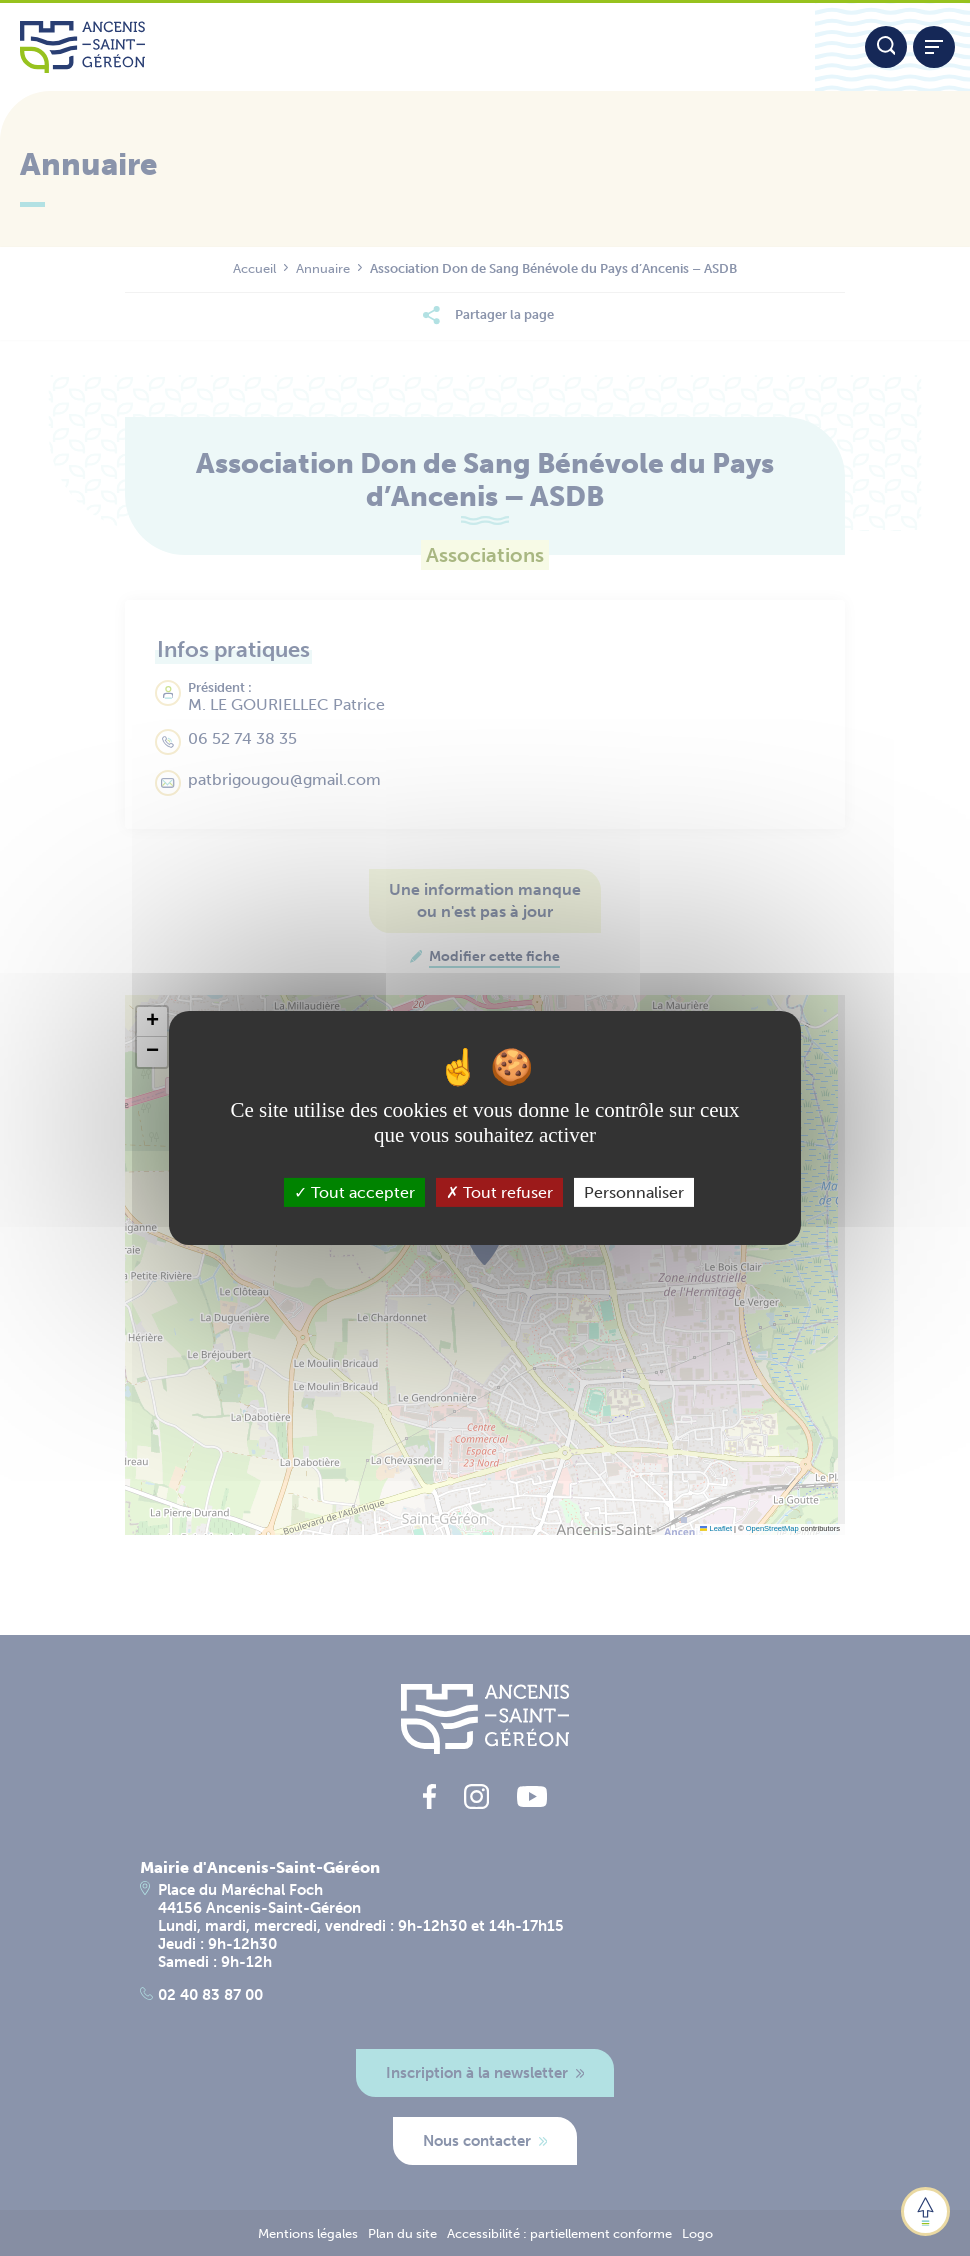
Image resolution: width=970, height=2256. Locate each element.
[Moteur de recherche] (886, 47)
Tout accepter (354, 1192)
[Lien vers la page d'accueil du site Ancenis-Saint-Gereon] (407, 47)
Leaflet (716, 1528)
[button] (152, 1022)
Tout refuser (499, 1192)
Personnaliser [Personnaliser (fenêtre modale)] (634, 1192)
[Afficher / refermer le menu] (934, 47)
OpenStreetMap (772, 1528)
